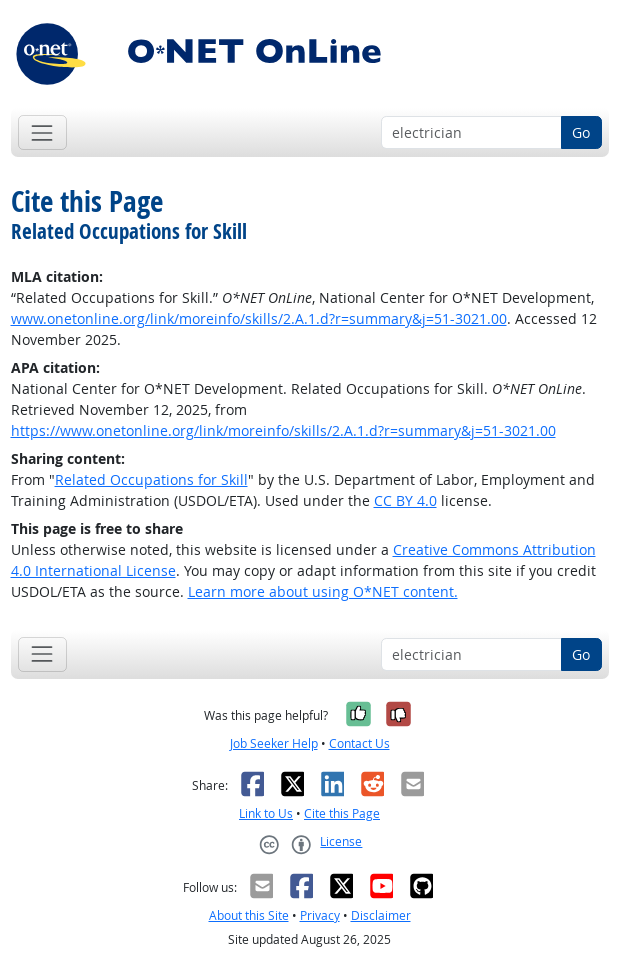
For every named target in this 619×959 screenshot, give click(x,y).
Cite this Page (342, 813)
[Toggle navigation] (42, 132)
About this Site (249, 915)
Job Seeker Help (274, 743)
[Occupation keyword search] (471, 133)
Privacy (320, 915)
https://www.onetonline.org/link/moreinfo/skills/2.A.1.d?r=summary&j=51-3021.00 (283, 430)
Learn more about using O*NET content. (323, 591)
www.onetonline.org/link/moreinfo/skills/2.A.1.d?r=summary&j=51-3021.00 (259, 318)
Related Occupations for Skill (151, 479)
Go (581, 132)
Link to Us (266, 813)
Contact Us (359, 743)
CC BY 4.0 (405, 500)
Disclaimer (381, 915)
